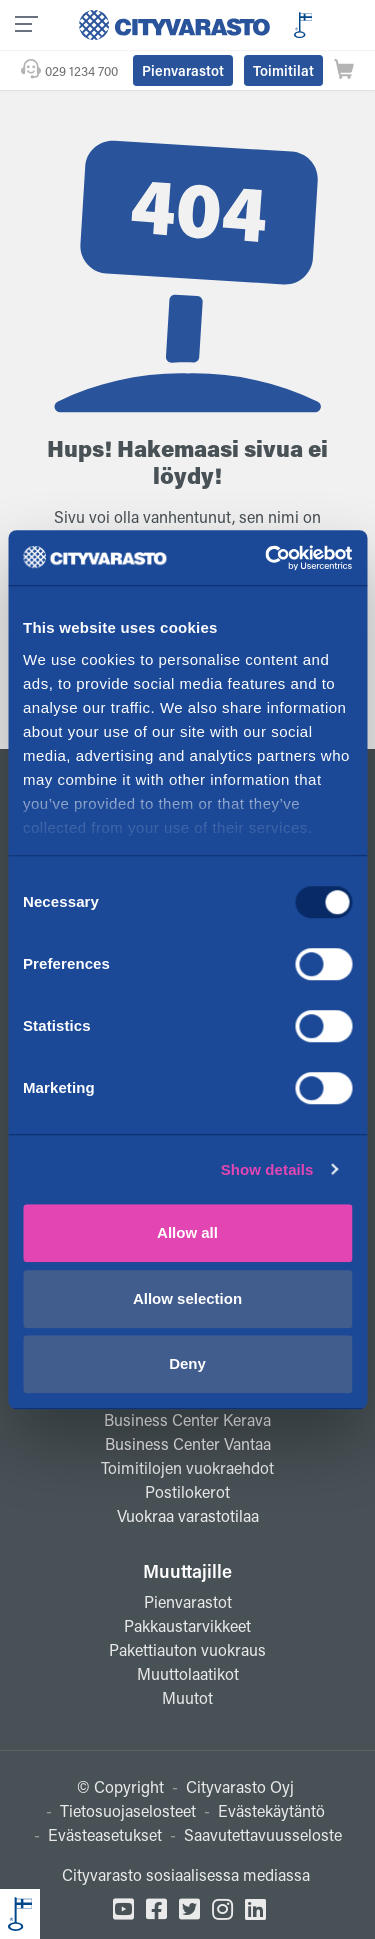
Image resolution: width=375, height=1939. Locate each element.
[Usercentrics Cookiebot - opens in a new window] (267, 558)
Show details (267, 1169)
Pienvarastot (183, 70)
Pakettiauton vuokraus (187, 1649)
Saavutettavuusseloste (263, 1834)
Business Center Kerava (187, 1419)
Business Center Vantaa (188, 1443)
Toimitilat (283, 70)
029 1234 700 (81, 70)
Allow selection (187, 1298)
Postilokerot (187, 1491)
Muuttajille (187, 1571)
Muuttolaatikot (188, 1673)
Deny (187, 1363)
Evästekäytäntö (271, 1810)
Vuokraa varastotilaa (188, 1515)
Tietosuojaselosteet (128, 1810)
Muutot (187, 1697)
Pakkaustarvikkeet (187, 1625)
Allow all (187, 1232)
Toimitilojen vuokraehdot (187, 1467)
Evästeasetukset (105, 1834)
